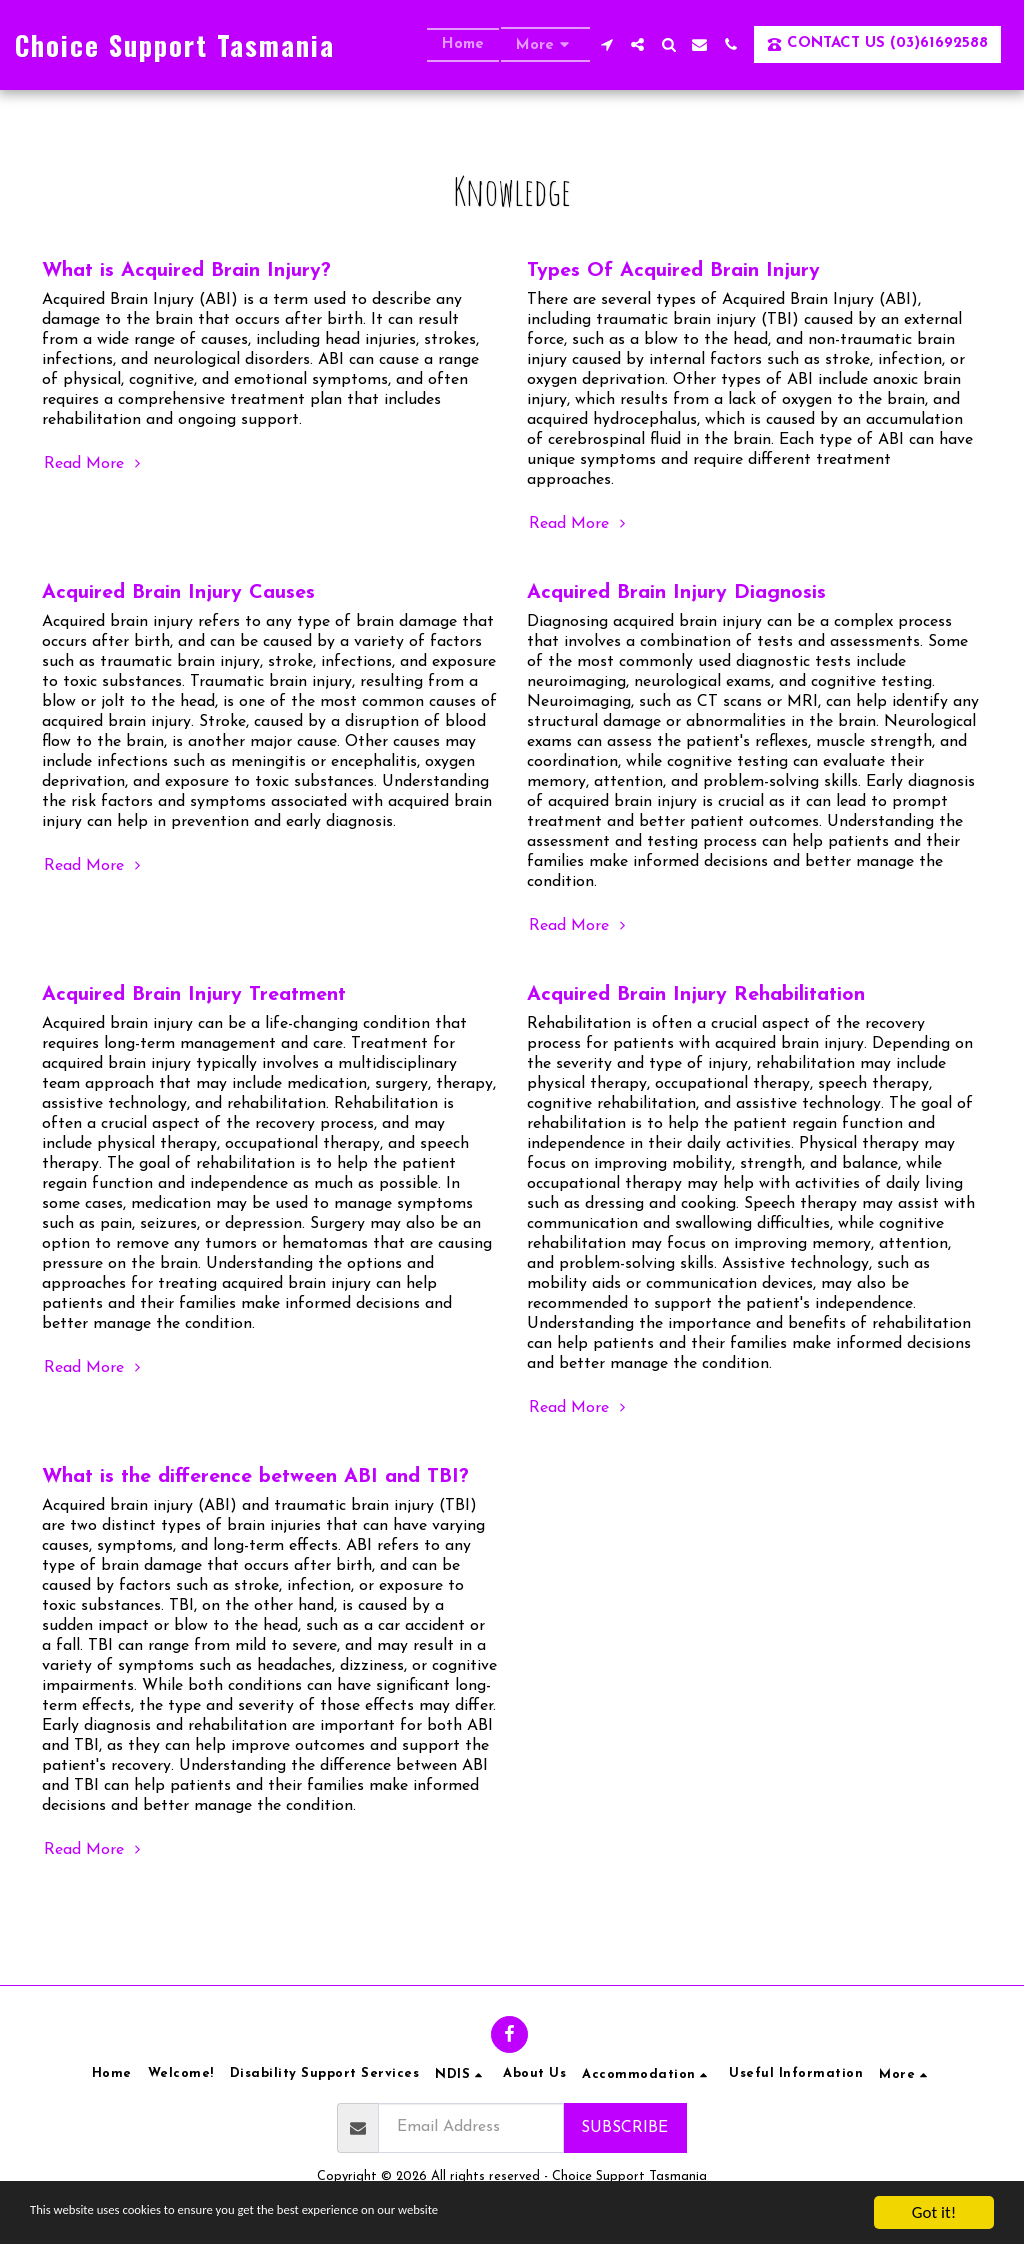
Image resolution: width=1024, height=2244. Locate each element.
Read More (94, 463)
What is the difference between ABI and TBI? (255, 1477)
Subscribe (624, 2128)
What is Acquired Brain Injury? (186, 271)
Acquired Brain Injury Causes (178, 593)
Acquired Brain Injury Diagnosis (676, 593)
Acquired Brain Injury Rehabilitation (696, 995)
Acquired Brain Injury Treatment (194, 995)
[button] (606, 44)
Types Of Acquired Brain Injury (673, 271)
